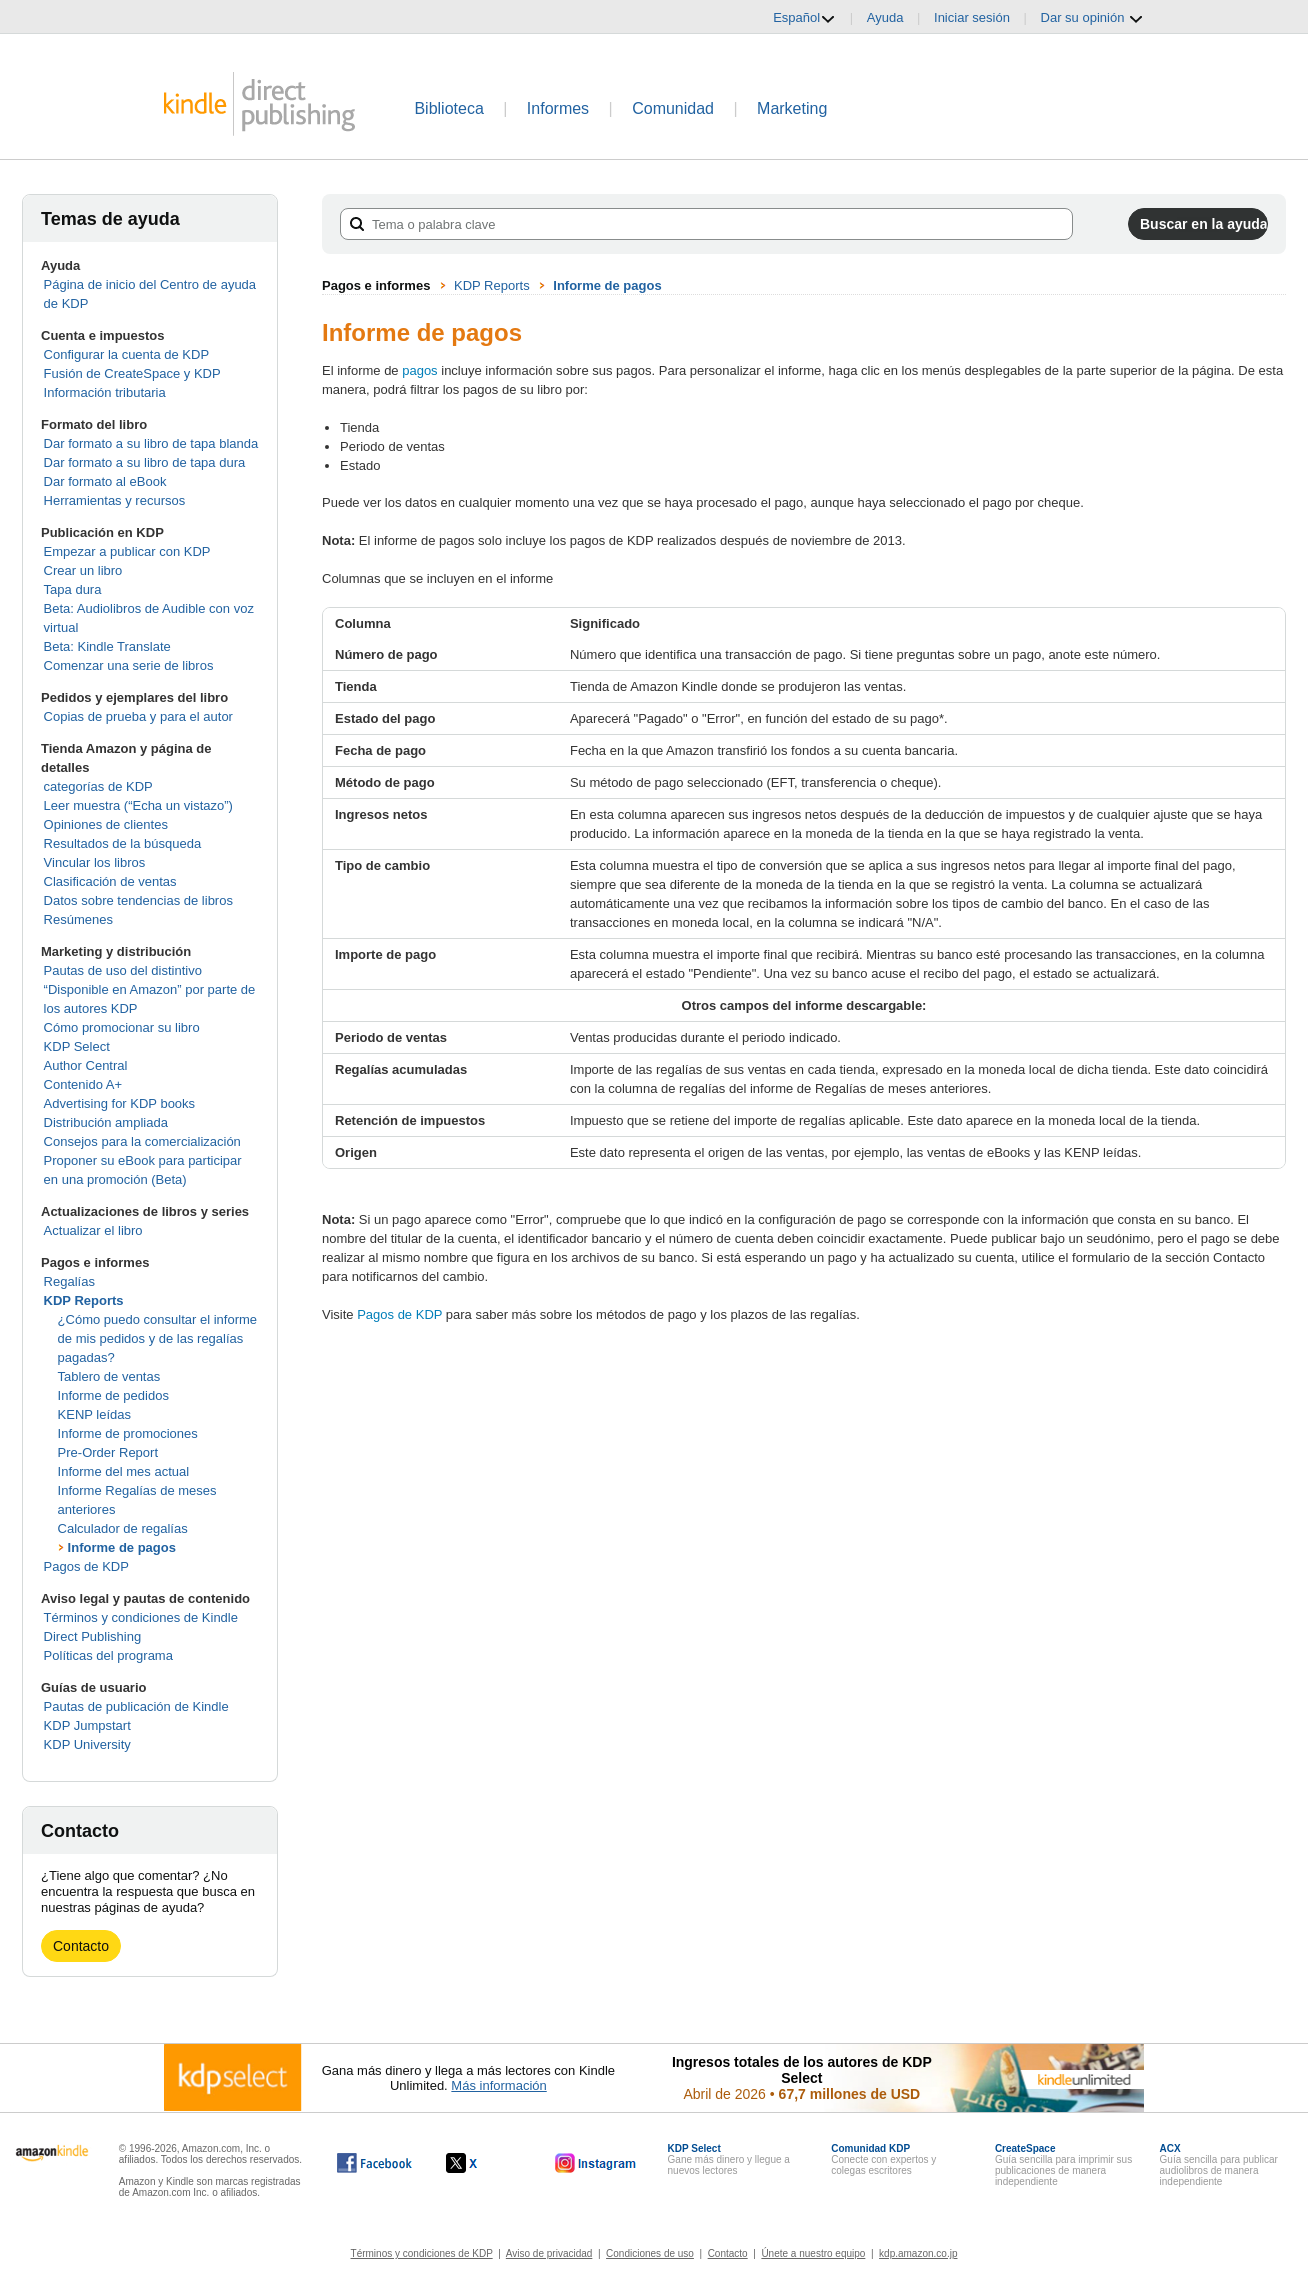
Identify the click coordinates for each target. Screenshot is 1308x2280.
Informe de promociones (128, 1433)
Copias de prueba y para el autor (138, 716)
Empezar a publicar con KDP (127, 551)
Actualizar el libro (93, 1230)
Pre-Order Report (108, 1452)
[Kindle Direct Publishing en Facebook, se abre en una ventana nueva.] (374, 2163)
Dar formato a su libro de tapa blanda (151, 443)
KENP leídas (94, 1414)
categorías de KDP (98, 786)
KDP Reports (84, 1300)
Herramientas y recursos (115, 500)
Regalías (69, 1281)
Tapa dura (73, 589)
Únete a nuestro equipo (813, 2253)
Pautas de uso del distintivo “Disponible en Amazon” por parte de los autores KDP (150, 989)
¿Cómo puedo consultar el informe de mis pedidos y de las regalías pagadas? (157, 1338)
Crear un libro (83, 570)
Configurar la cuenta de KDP (126, 354)
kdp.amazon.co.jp (918, 2253)
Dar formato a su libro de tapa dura (145, 462)
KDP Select (77, 1046)
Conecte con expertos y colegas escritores (883, 2159)
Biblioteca (448, 108)
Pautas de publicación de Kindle (136, 1706)
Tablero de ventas (109, 1376)
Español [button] (804, 18)
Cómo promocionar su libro (122, 1027)
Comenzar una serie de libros (129, 665)
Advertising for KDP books (120, 1103)
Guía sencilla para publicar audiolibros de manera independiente (1219, 2165)
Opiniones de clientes (106, 824)
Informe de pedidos (113, 1395)
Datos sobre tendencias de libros (138, 900)
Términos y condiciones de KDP (422, 2253)
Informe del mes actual (124, 1471)
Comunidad (673, 108)
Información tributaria (105, 392)
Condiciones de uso (650, 2253)
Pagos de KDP (86, 1566)
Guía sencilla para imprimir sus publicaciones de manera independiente (1063, 2165)
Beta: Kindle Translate (107, 646)
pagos (419, 370)
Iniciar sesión (972, 17)
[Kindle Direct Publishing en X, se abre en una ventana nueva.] (482, 2163)
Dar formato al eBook (105, 481)
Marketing (792, 108)
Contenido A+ (83, 1084)
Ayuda (885, 17)
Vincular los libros (95, 862)
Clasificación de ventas (110, 881)
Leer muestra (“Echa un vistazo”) (138, 805)
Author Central (86, 1065)
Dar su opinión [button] (1092, 18)
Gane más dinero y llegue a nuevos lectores (729, 2159)
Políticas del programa (108, 1655)
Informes (558, 108)
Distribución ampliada (106, 1122)
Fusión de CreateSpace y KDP (132, 373)
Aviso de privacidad (549, 2253)
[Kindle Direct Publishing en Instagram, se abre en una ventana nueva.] (596, 2163)
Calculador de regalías (123, 1528)
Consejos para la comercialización (142, 1141)
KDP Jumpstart (87, 1725)
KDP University (87, 1744)
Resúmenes (78, 919)
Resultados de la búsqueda (123, 843)
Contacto (81, 1946)
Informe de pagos (122, 1547)
